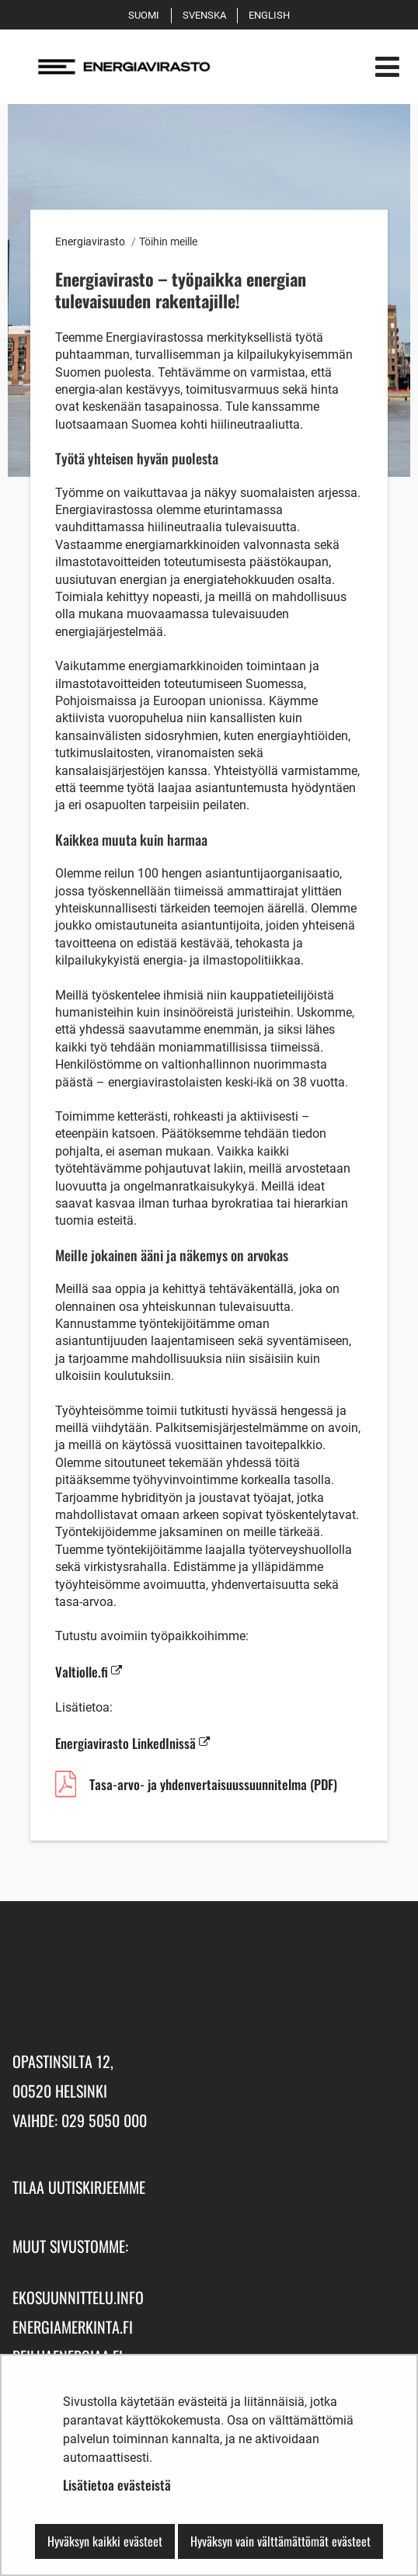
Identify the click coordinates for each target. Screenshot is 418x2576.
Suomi (146, 15)
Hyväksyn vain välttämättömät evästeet (280, 2541)
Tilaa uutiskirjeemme (78, 2187)
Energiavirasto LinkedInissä (132, 1743)
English (272, 15)
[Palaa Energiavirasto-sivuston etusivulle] (170, 67)
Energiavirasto (90, 242)
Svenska (207, 15)
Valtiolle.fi (88, 1672)
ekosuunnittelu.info (78, 2297)
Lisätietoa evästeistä (117, 2484)
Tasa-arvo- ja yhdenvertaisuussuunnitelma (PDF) (213, 1787)
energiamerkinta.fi (72, 2326)
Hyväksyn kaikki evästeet (104, 2541)
